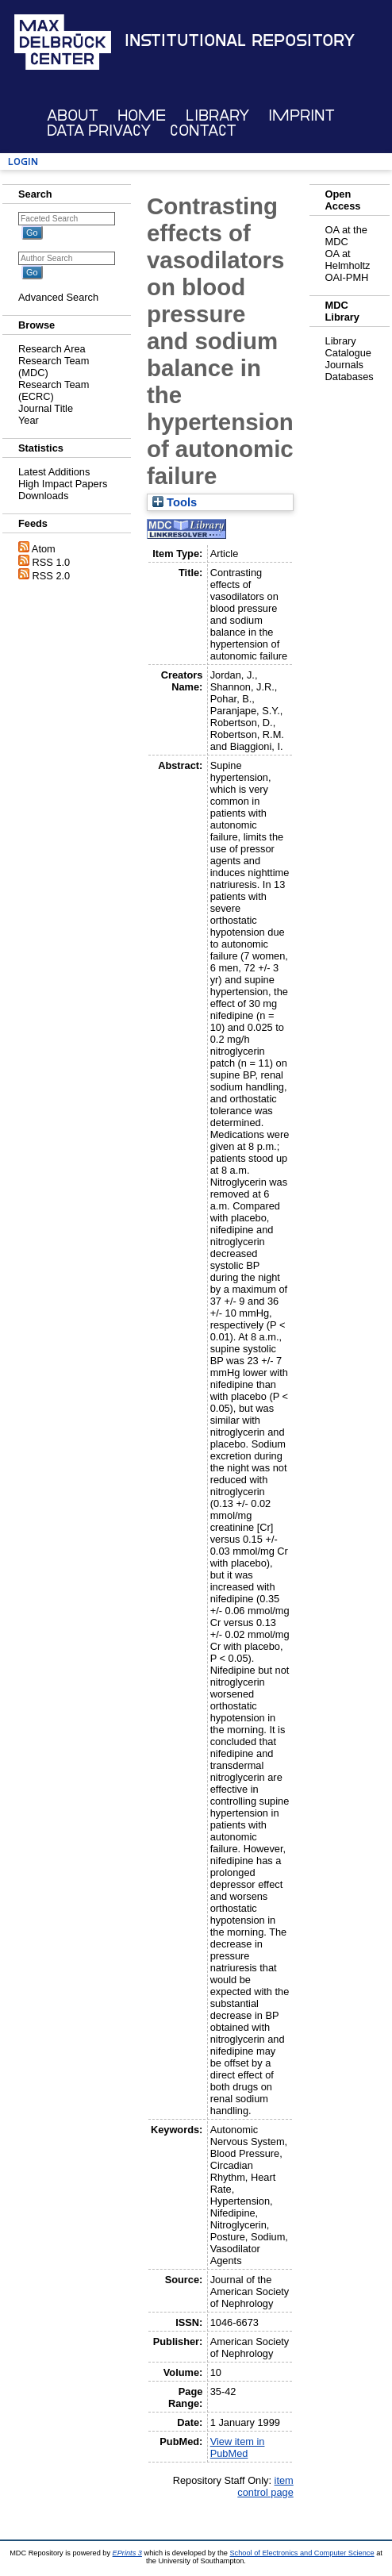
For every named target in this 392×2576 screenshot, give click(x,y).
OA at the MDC (346, 236)
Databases (349, 377)
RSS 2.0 (52, 576)
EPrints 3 (127, 2553)
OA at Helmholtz (348, 259)
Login (23, 161)
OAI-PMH (347, 277)
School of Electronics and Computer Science (301, 2553)
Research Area (52, 349)
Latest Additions (54, 472)
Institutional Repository (240, 40)
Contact (203, 130)
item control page (265, 2486)
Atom (44, 549)
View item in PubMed (237, 2447)
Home (141, 115)
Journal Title (45, 408)
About (72, 115)
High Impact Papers (62, 484)
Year (28, 420)
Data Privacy (99, 130)
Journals (344, 365)
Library (217, 115)
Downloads (43, 496)
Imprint (301, 115)
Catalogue (348, 353)
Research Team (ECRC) (53, 390)
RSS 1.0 (52, 562)
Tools (174, 502)
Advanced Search (58, 297)
